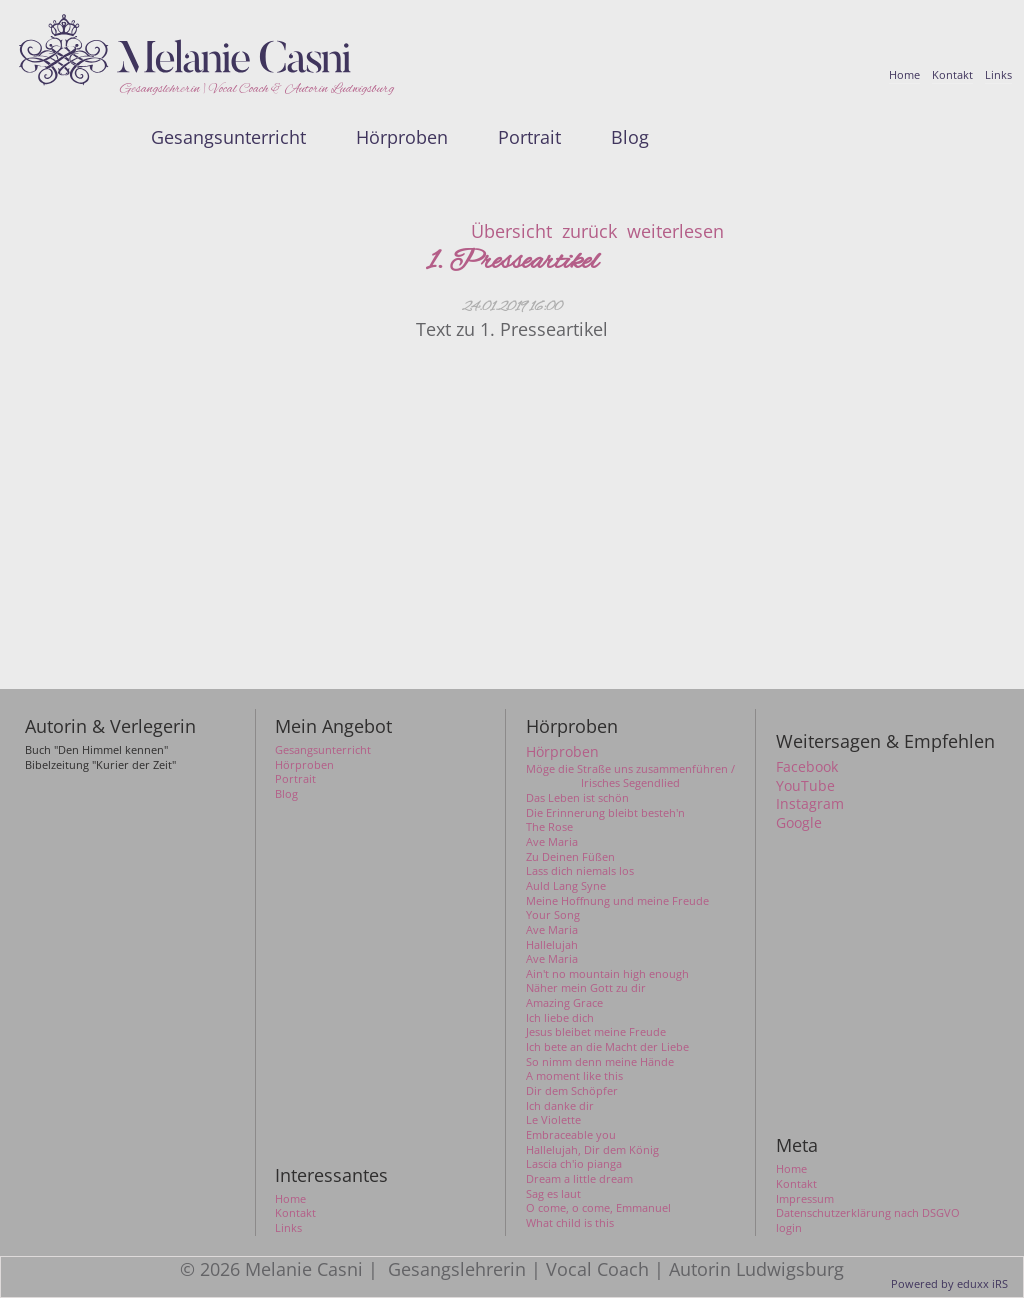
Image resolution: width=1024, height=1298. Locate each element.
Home (791, 1169)
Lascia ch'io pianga (574, 1164)
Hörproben (562, 752)
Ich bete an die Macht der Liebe (607, 1047)
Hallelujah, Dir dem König (592, 1150)
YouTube (805, 786)
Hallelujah (552, 945)
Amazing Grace (564, 1003)
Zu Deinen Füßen (570, 857)
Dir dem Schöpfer (572, 1091)
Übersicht (511, 231)
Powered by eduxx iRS (949, 1283)
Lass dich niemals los (580, 871)
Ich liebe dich (560, 1018)
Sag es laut (553, 1194)
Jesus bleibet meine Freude (596, 1032)
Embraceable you (571, 1135)
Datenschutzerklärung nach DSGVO (868, 1213)
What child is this (570, 1223)
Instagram (810, 804)
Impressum (805, 1199)
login (789, 1228)
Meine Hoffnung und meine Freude (617, 901)
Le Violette (553, 1120)
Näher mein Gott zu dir (586, 988)
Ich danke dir (560, 1106)
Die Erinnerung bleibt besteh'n (605, 813)
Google (799, 823)
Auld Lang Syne (566, 886)
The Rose (549, 827)
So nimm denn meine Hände (600, 1062)
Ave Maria (552, 842)
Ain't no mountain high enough (607, 974)
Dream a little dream (579, 1179)
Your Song (553, 915)
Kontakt (796, 1184)
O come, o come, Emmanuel (598, 1208)
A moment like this (574, 1076)
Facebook (807, 767)
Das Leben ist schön (577, 798)
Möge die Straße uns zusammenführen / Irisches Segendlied (630, 776)
